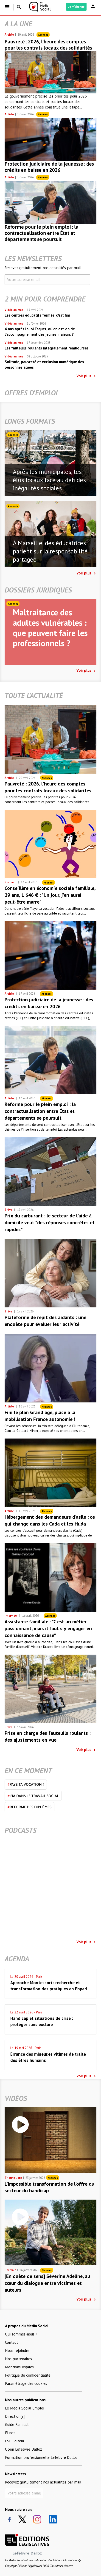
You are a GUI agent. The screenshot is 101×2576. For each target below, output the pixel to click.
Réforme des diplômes (29, 1807)
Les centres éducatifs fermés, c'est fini (37, 315)
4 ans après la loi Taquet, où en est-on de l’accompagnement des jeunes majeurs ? (40, 331)
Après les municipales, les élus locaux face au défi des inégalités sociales (49, 480)
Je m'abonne (76, 7)
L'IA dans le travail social (33, 1796)
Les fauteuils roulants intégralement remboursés (47, 348)
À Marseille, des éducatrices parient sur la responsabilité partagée (50, 551)
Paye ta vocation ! (26, 1784)
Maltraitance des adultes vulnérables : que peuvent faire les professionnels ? (50, 627)
